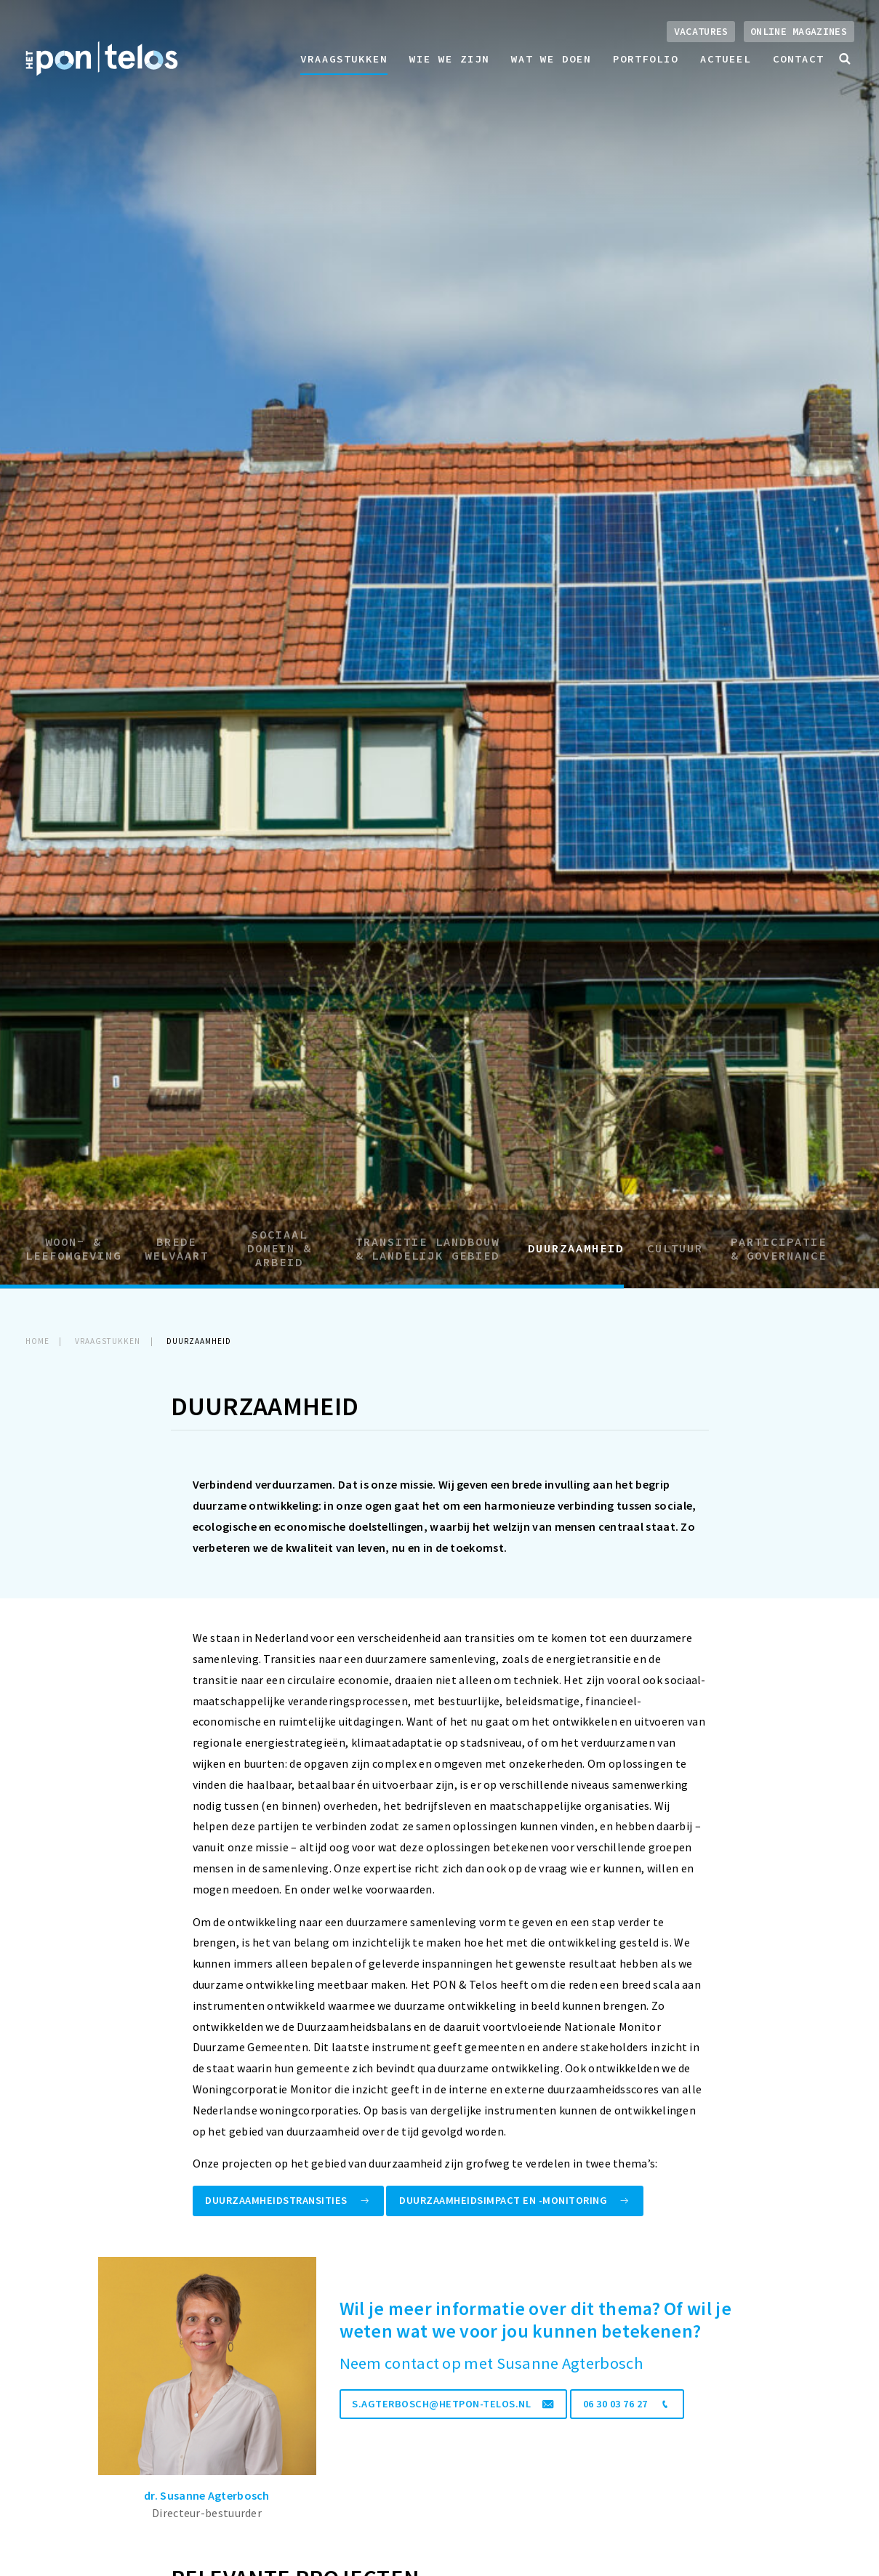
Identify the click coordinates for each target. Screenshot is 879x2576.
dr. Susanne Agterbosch (207, 2495)
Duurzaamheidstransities (288, 2200)
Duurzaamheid (198, 1341)
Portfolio (645, 58)
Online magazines (798, 31)
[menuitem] (344, 58)
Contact (798, 58)
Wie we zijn (449, 58)
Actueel (725, 58)
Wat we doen (551, 58)
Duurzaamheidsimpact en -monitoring (514, 2200)
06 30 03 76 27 (627, 2403)
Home (37, 1341)
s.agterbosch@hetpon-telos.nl (453, 2403)
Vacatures (701, 31)
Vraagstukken (344, 58)
